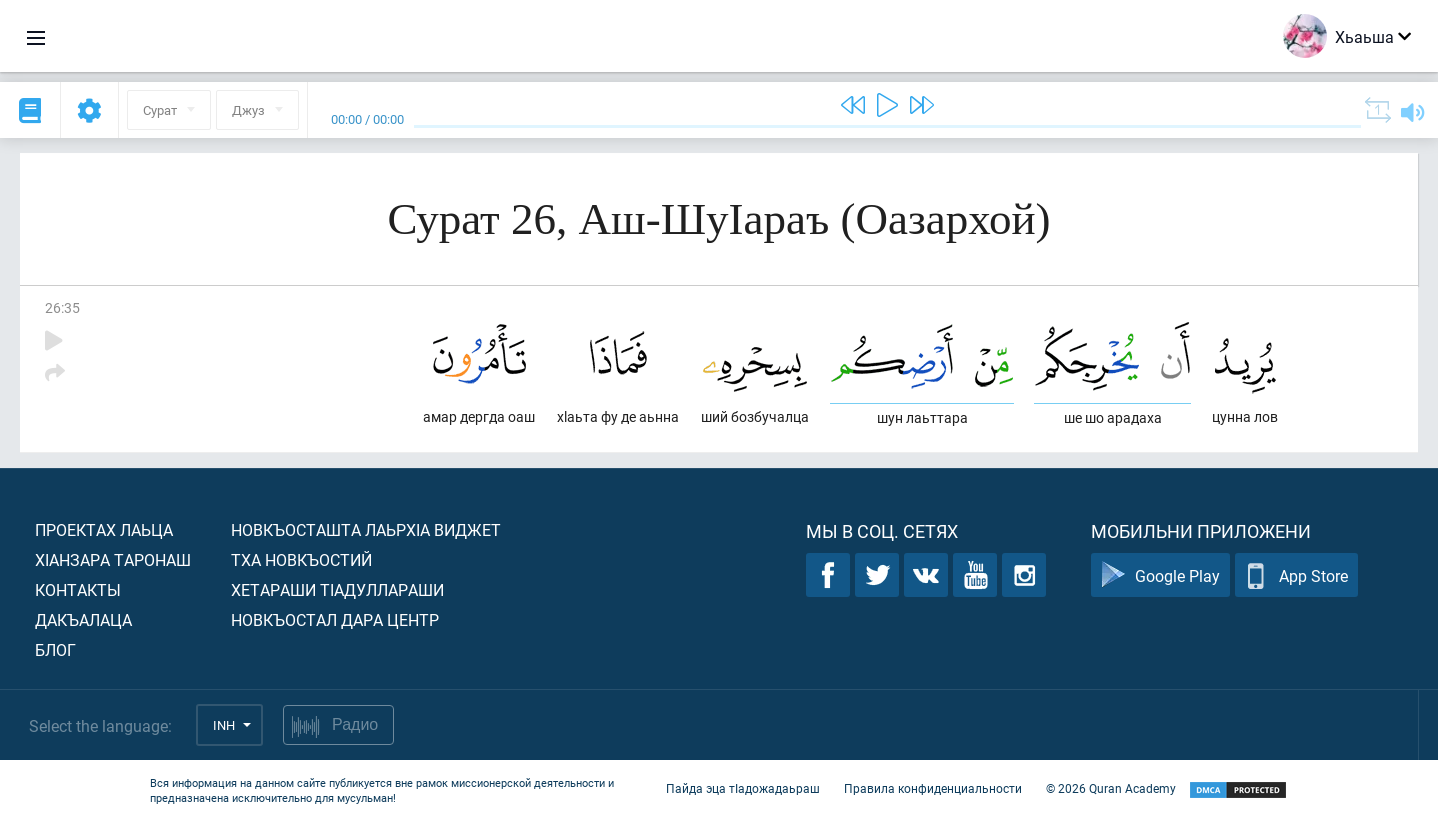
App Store (1296, 575)
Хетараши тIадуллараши (337, 589)
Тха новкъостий (301, 559)
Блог (55, 649)
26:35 (62, 307)
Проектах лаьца (104, 529)
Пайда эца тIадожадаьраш (743, 788)
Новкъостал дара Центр (335, 619)
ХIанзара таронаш (113, 559)
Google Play (1160, 575)
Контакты (78, 589)
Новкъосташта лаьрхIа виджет (366, 529)
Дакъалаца (83, 619)
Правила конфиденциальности (933, 788)
